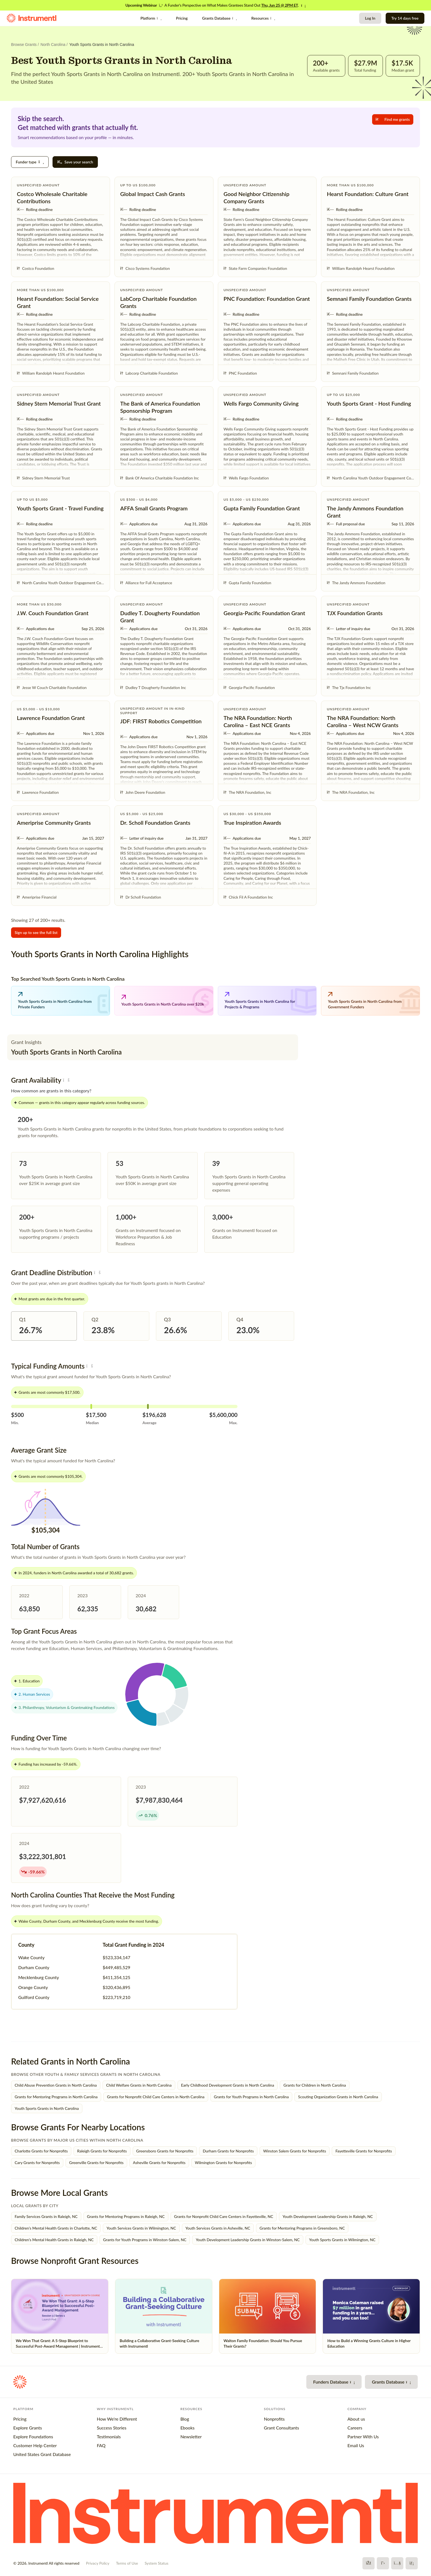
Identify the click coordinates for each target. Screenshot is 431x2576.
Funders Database (334, 2381)
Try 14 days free (405, 18)
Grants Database (219, 18)
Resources (263, 18)
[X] (383, 2563)
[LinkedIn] (412, 2563)
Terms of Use (127, 2563)
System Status (156, 2563)
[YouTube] (397, 2563)
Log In (370, 18)
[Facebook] (368, 2563)
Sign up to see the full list (36, 932)
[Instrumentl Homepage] (31, 18)
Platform (151, 18)
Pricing (181, 18)
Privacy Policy (97, 2563)
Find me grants (393, 119)
